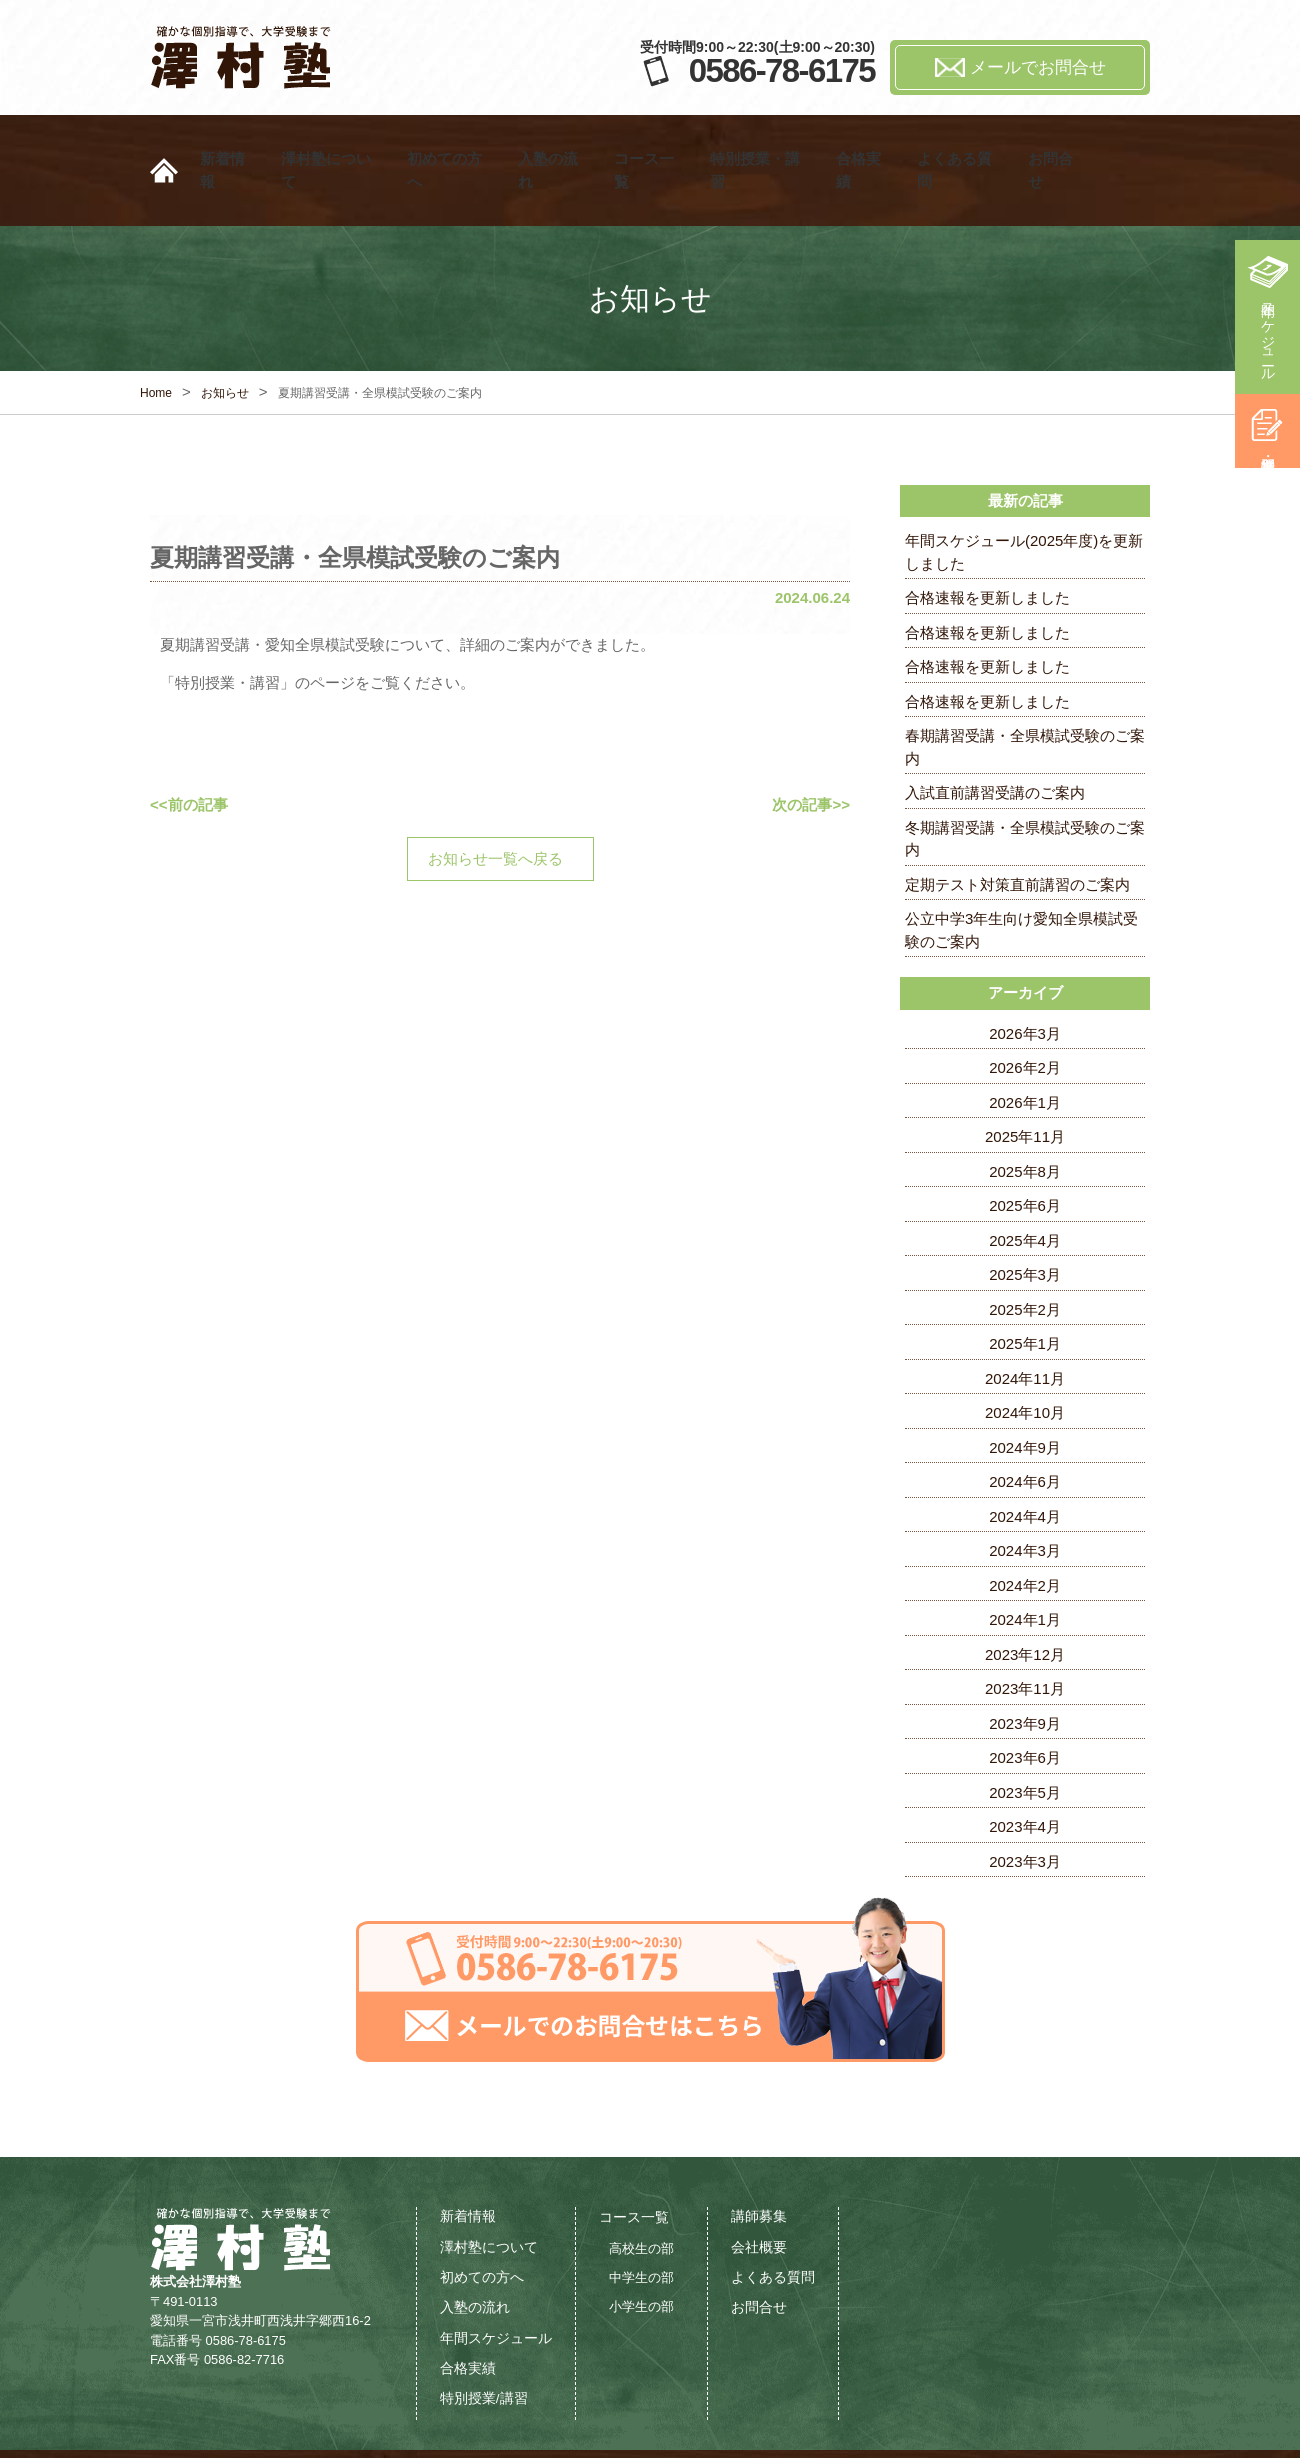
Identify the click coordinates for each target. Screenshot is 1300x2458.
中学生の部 (641, 2227)
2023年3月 (1025, 1811)
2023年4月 (1025, 1776)
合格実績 (865, 145)
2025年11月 (1025, 1086)
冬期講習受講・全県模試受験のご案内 (1025, 789)
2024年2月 (1025, 1535)
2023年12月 (1025, 1604)
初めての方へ (451, 145)
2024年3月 (1025, 1500)
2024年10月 (1025, 1362)
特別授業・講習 (761, 145)
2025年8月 (1025, 1121)
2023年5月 (1025, 1742)
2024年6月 (1025, 1431)
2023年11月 (1025, 1638)
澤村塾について (332, 145)
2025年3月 (1025, 1224)
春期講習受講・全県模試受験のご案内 (1025, 697)
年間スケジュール (1268, 334)
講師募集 (759, 2166)
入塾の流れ (554, 145)
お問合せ (1057, 145)
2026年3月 (1025, 983)
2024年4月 (1025, 1466)
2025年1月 (1025, 1293)
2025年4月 (1025, 1190)
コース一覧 (650, 145)
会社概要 (759, 2197)
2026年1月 (1025, 1052)
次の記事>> (811, 754)
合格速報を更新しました (987, 547)
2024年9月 (1025, 1397)
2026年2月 (1025, 1017)
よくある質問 (961, 145)
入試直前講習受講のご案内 (995, 742)
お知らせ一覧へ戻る (495, 808)
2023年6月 (1025, 1707)
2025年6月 (1025, 1155)
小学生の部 (641, 2256)
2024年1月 (1025, 1569)
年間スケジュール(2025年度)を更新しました (1024, 502)
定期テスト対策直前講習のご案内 (1017, 834)
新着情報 (229, 145)
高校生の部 (641, 2198)
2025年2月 (1025, 1259)
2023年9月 (1025, 1673)
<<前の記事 (189, 754)
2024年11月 (1025, 1328)
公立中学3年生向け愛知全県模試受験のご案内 (1021, 880)
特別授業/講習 (484, 2348)
